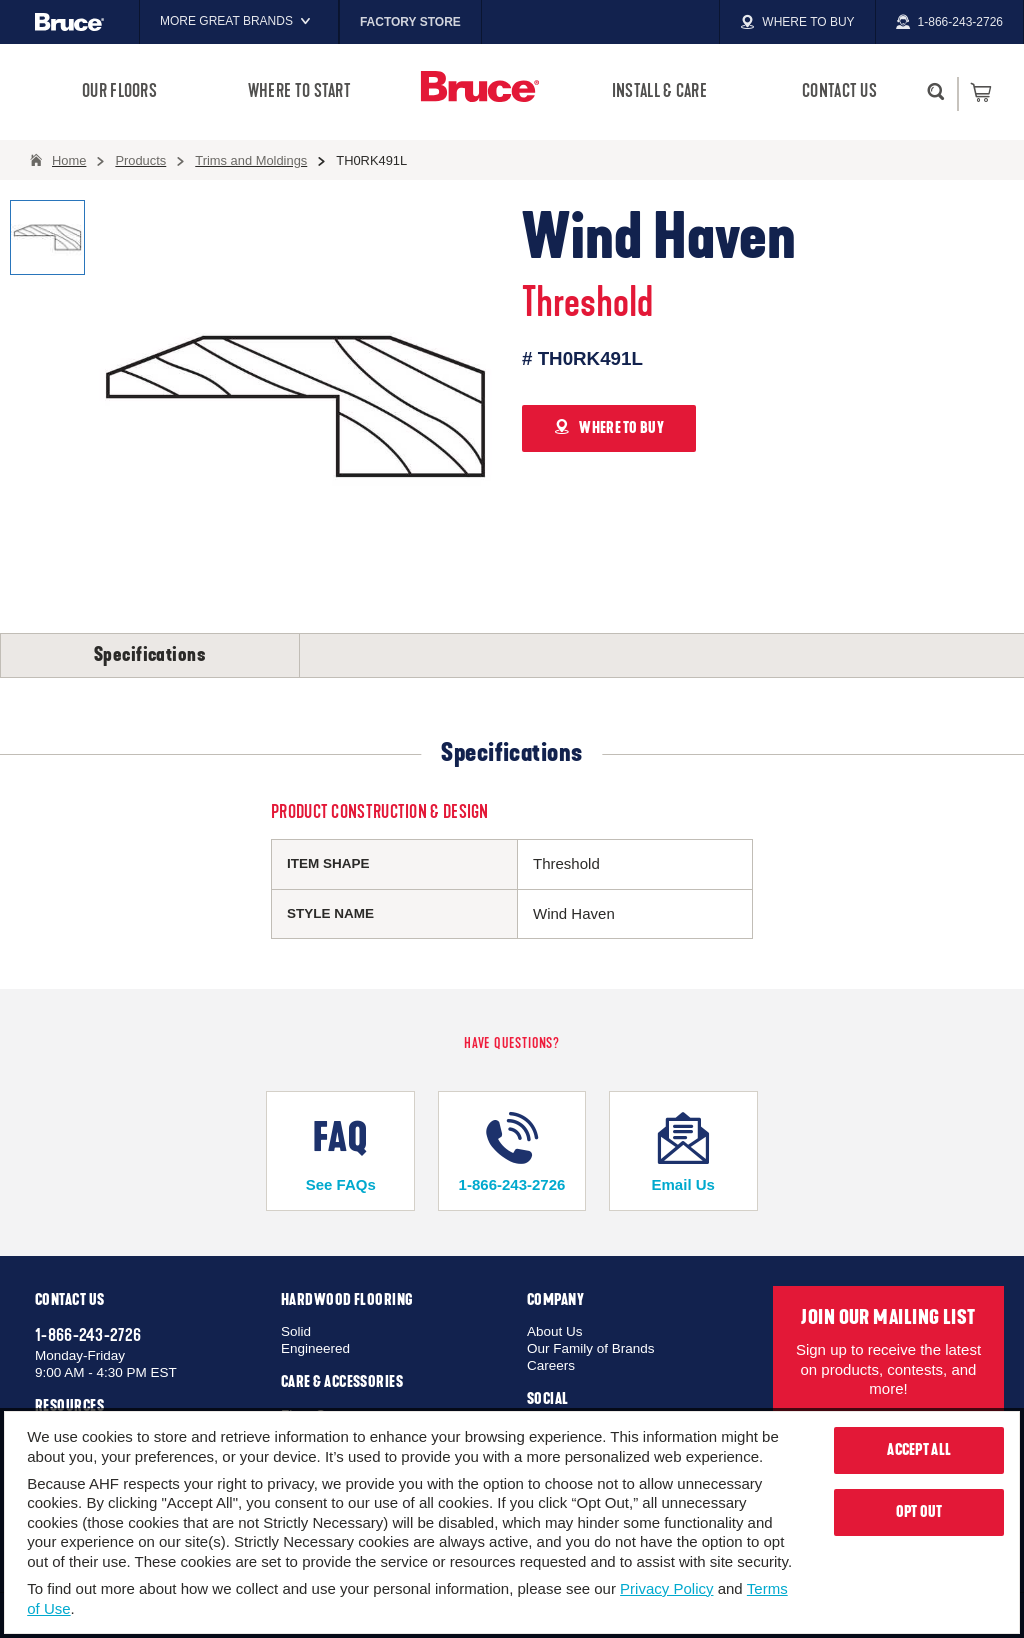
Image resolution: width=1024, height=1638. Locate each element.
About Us (555, 1331)
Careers (551, 1365)
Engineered (315, 1348)
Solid (296, 1331)
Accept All (919, 1450)
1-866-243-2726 (512, 1152)
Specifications (150, 655)
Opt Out (919, 1512)
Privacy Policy (666, 1588)
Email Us (683, 1152)
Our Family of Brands (591, 1348)
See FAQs (341, 1152)
